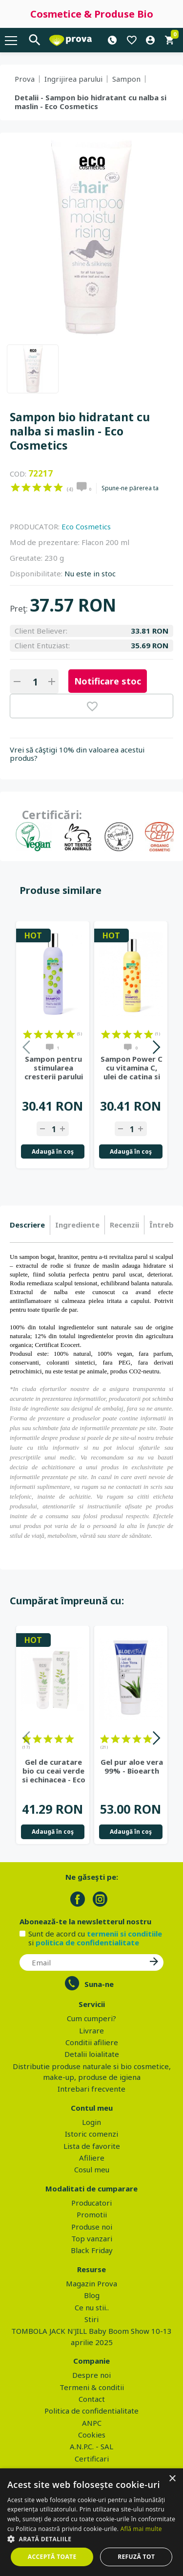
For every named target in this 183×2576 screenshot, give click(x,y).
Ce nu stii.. (92, 2307)
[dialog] (91, 2522)
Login (91, 2122)
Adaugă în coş (53, 1151)
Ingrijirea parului (73, 79)
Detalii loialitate (91, 2054)
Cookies (91, 2434)
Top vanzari (91, 2238)
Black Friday (92, 2250)
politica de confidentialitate (87, 1942)
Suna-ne (99, 1984)
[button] (91, 2539)
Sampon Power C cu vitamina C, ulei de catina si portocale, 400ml (132, 1067)
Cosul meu (91, 2169)
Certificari (92, 2458)
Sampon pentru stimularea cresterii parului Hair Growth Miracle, (53, 1067)
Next (156, 1049)
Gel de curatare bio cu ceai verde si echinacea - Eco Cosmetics (53, 1770)
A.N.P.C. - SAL (91, 2446)
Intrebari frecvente (91, 2089)
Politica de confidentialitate (91, 2411)
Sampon (126, 79)
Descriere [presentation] (27, 1225)
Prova (25, 79)
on (15, 487)
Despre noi (91, 2375)
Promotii (92, 2214)
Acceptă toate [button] (52, 2557)
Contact (92, 2399)
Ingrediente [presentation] (77, 1225)
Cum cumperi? (91, 2018)
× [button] (172, 2479)
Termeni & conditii (92, 2387)
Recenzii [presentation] (124, 1225)
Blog (92, 2295)
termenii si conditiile (124, 1933)
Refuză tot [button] (136, 2557)
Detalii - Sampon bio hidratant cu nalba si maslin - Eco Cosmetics (90, 101)
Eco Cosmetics (86, 526)
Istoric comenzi (91, 2134)
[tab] (30, 1225)
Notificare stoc (107, 681)
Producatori (91, 2203)
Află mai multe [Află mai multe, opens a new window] (141, 2529)
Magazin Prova (91, 2283)
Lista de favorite (91, 2146)
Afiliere (91, 2158)
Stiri (91, 2319)
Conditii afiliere (91, 2042)
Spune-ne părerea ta (130, 488)
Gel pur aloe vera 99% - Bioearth (132, 1766)
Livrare (91, 2030)
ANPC (92, 2423)
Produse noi (91, 2227)
